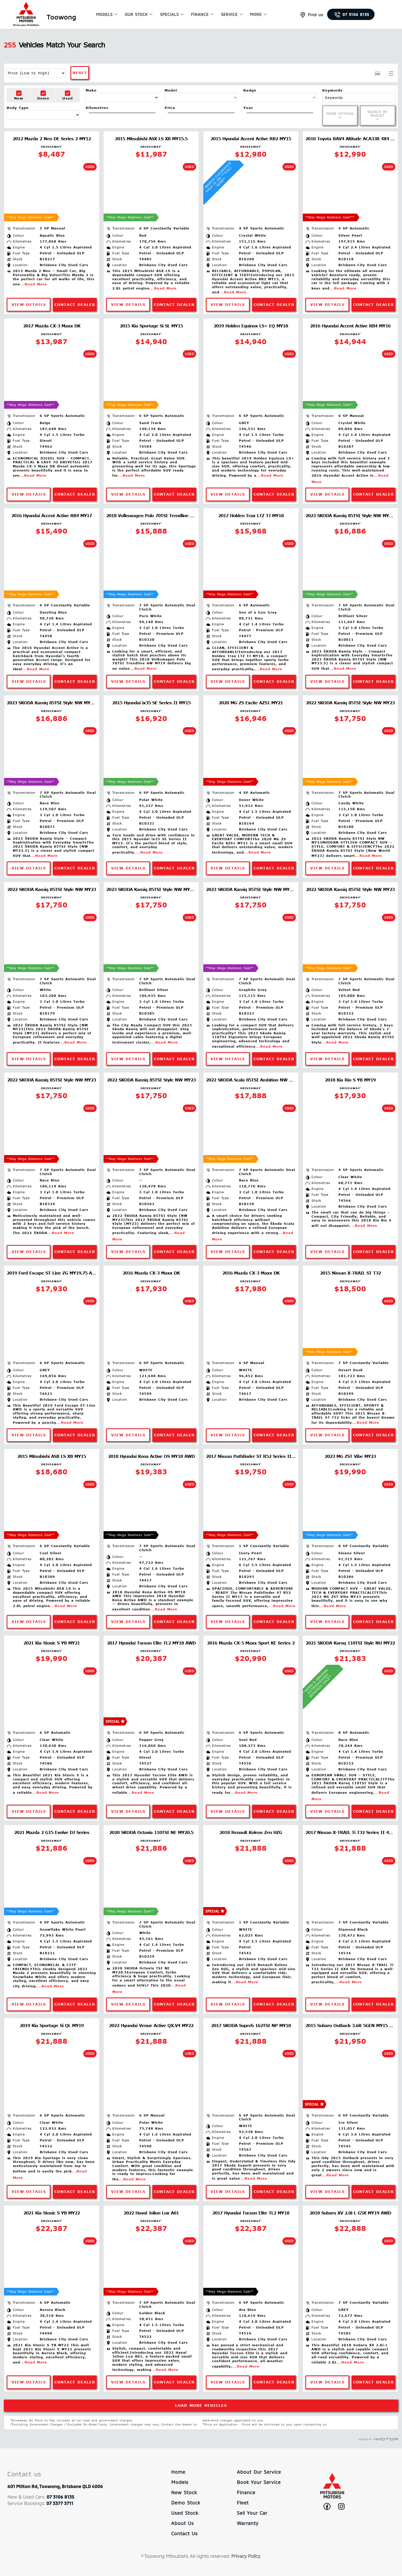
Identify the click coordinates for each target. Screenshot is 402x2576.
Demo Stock (185, 2502)
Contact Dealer (74, 304)
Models (179, 2482)
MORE (256, 14)
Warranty (247, 2523)
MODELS (104, 14)
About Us (182, 2523)
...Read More (33, 284)
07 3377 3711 (59, 2503)
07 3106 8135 (351, 14)
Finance (200, 14)
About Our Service (259, 2472)
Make (91, 90)
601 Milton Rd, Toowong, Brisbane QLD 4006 (55, 2486)
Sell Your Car (252, 2513)
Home (178, 2472)
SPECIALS (169, 14)
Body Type (18, 108)
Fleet (243, 2502)
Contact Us (184, 2533)
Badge (249, 90)
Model (171, 90)
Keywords (332, 90)
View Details (29, 304)
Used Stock (184, 2513)
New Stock (184, 2492)
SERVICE (229, 14)
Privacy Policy (245, 2556)
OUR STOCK (136, 14)
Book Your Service (259, 2482)
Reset (80, 73)
